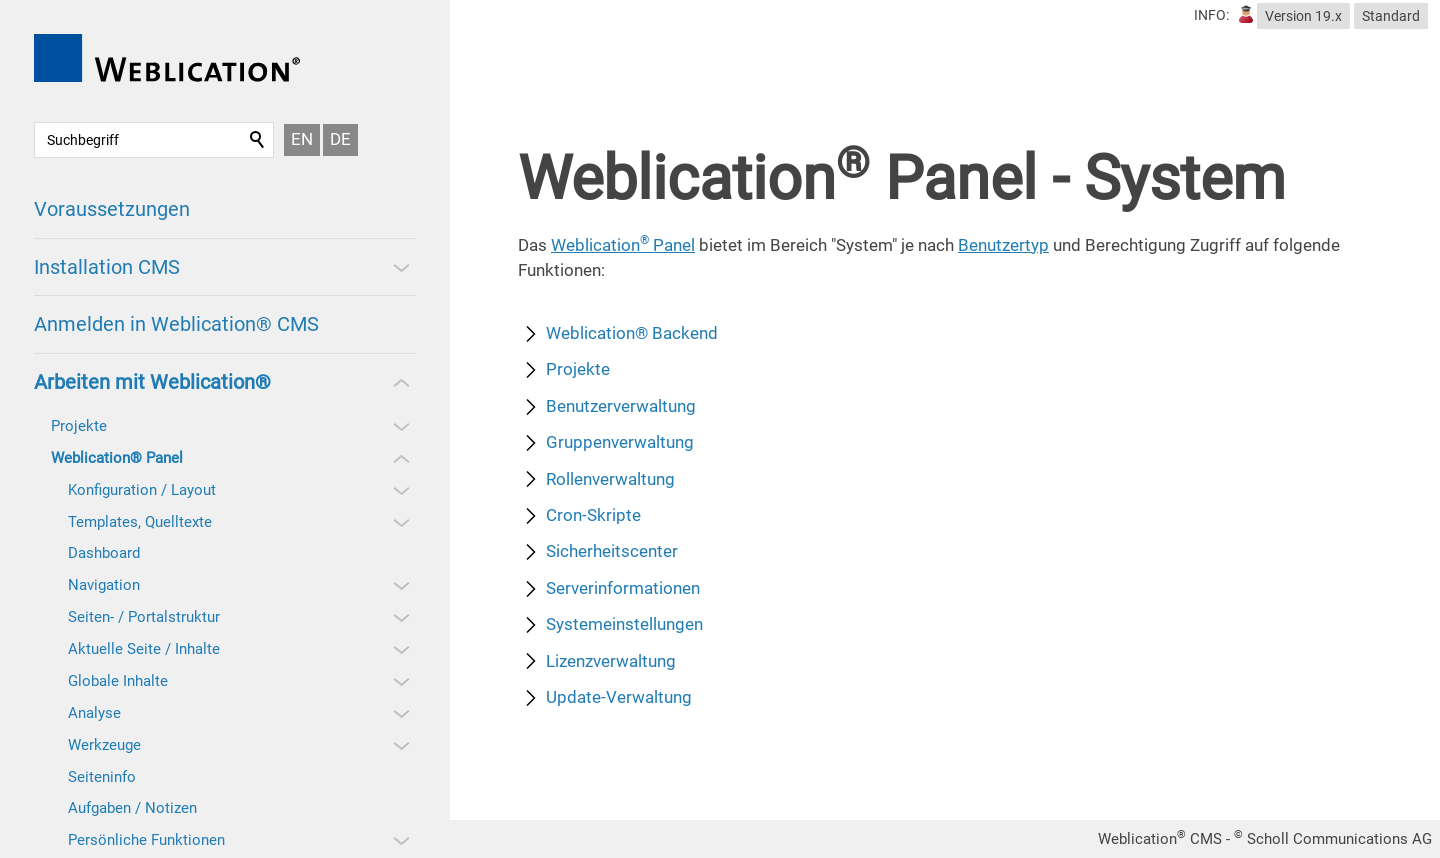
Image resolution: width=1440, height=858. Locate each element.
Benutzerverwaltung (621, 406)
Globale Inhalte (118, 681)
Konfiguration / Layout (142, 490)
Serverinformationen (623, 588)
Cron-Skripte (593, 515)
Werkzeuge (104, 745)
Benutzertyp (1003, 245)
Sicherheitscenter (612, 551)
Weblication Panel (623, 245)
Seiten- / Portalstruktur (144, 617)
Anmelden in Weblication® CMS (176, 324)
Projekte (79, 426)
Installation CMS (107, 267)
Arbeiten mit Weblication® (152, 382)
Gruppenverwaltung (620, 442)
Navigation (104, 585)
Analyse (94, 713)
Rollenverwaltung (610, 479)
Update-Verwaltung (619, 697)
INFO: (1211, 15)
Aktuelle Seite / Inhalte (144, 649)
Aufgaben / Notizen (132, 808)
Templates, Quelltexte (140, 522)
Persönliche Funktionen (146, 840)
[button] (400, 267)
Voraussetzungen (112, 209)
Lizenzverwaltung (611, 661)
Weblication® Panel (117, 458)
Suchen (258, 140)
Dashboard (104, 553)
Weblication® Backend (632, 333)
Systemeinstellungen (624, 624)
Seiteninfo (102, 777)
